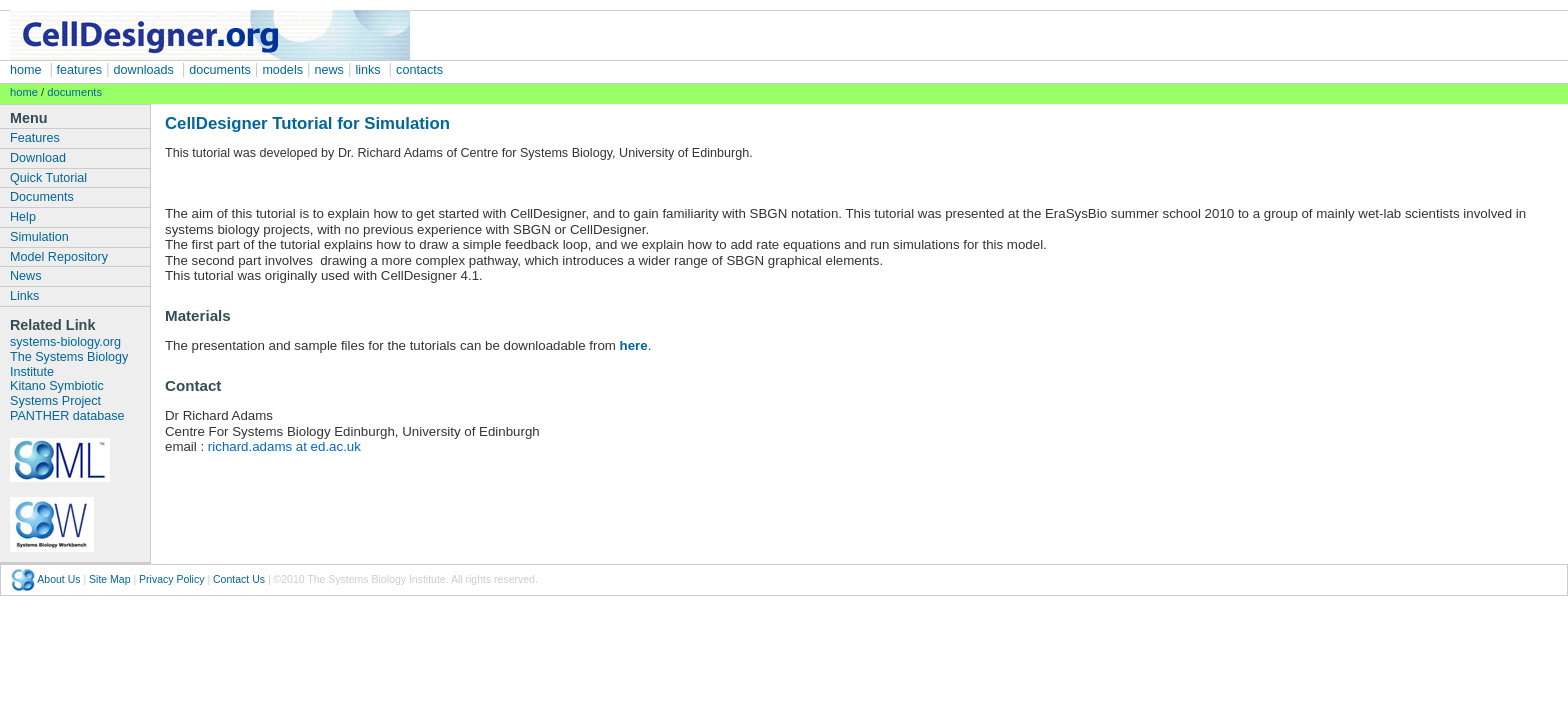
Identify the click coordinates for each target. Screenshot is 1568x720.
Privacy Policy (171, 578)
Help (23, 217)
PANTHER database (67, 416)
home (26, 70)
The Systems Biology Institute (69, 364)
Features (35, 138)
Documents (42, 197)
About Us (58, 578)
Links (24, 296)
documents (220, 70)
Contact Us (239, 578)
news (329, 70)
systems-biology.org (65, 342)
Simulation (39, 237)
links (367, 70)
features (77, 70)
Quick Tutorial (48, 178)
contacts (419, 70)
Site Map (109, 578)
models (282, 70)
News (26, 276)
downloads (144, 70)
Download (38, 158)
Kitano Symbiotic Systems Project (57, 393)
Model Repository (59, 257)
